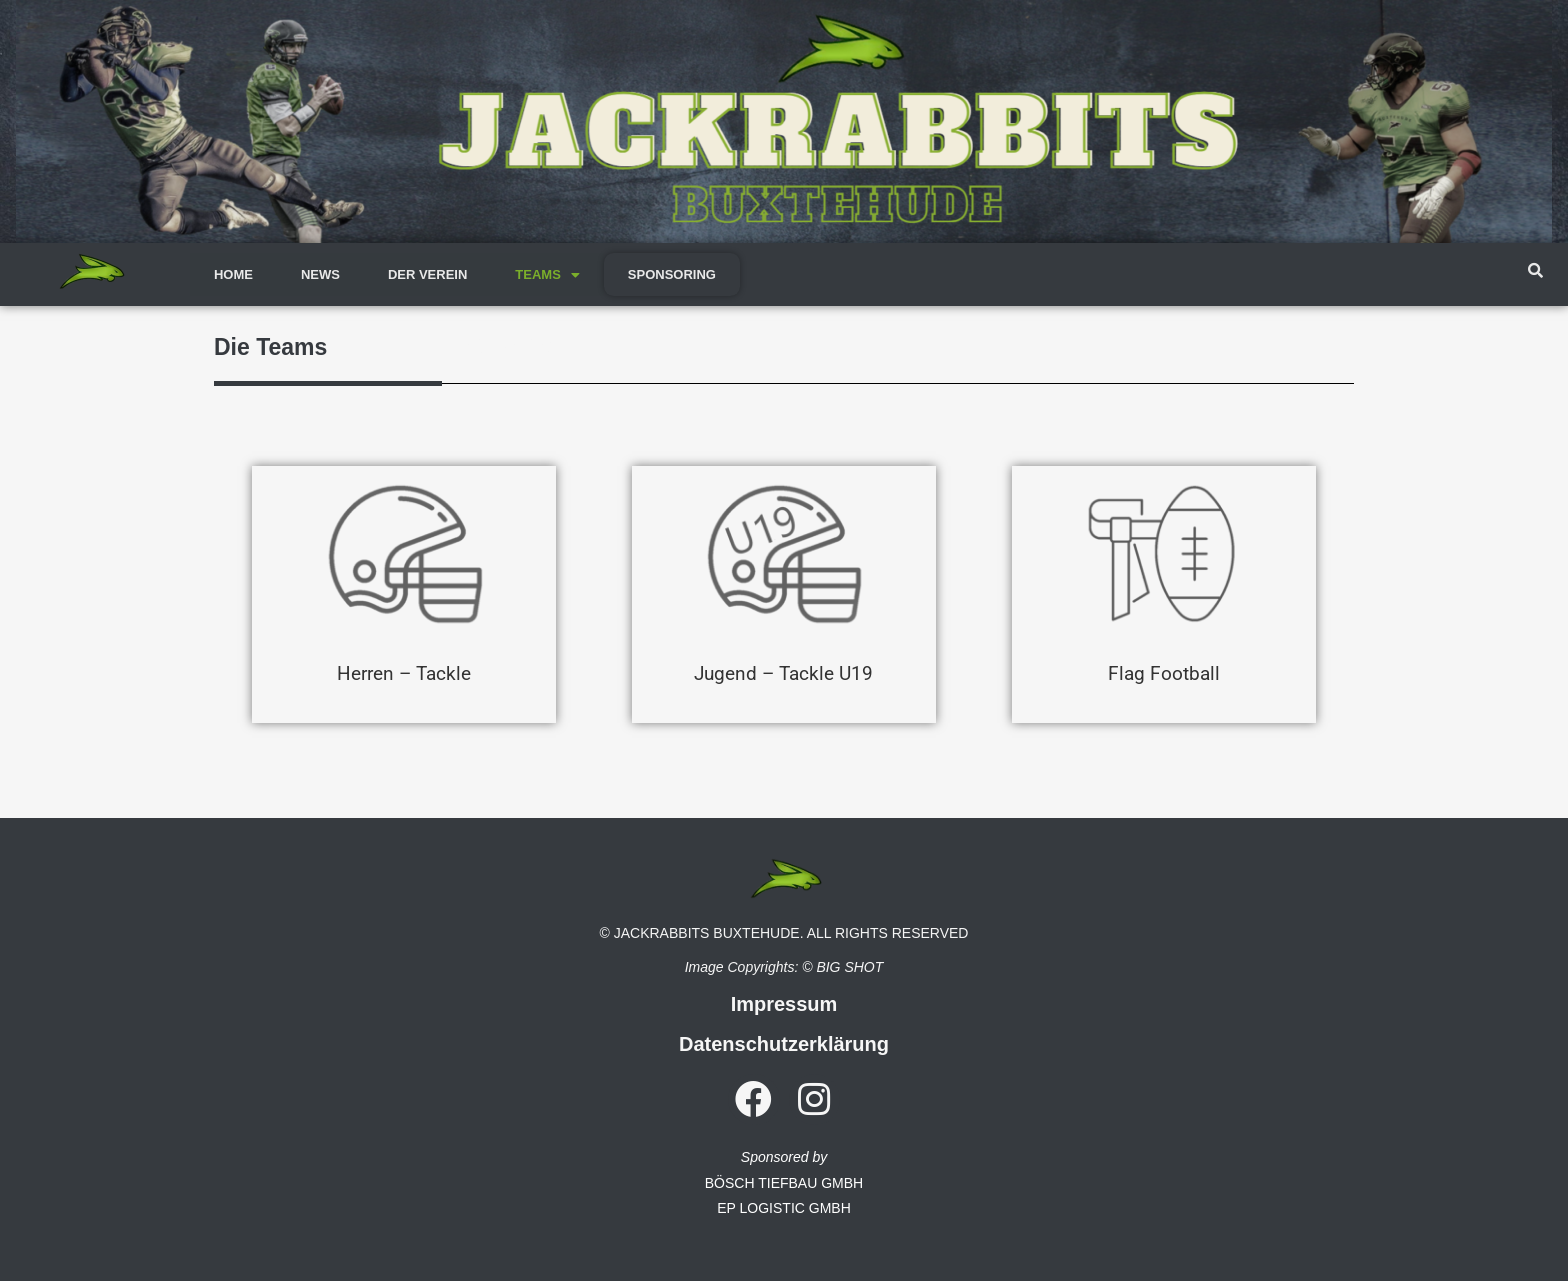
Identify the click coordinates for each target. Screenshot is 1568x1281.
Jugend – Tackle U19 (783, 672)
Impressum (784, 1004)
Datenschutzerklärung (784, 1044)
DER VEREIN (427, 274)
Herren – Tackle (404, 672)
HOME (233, 274)
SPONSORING (672, 274)
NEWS (320, 274)
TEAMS (547, 274)
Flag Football (1164, 672)
